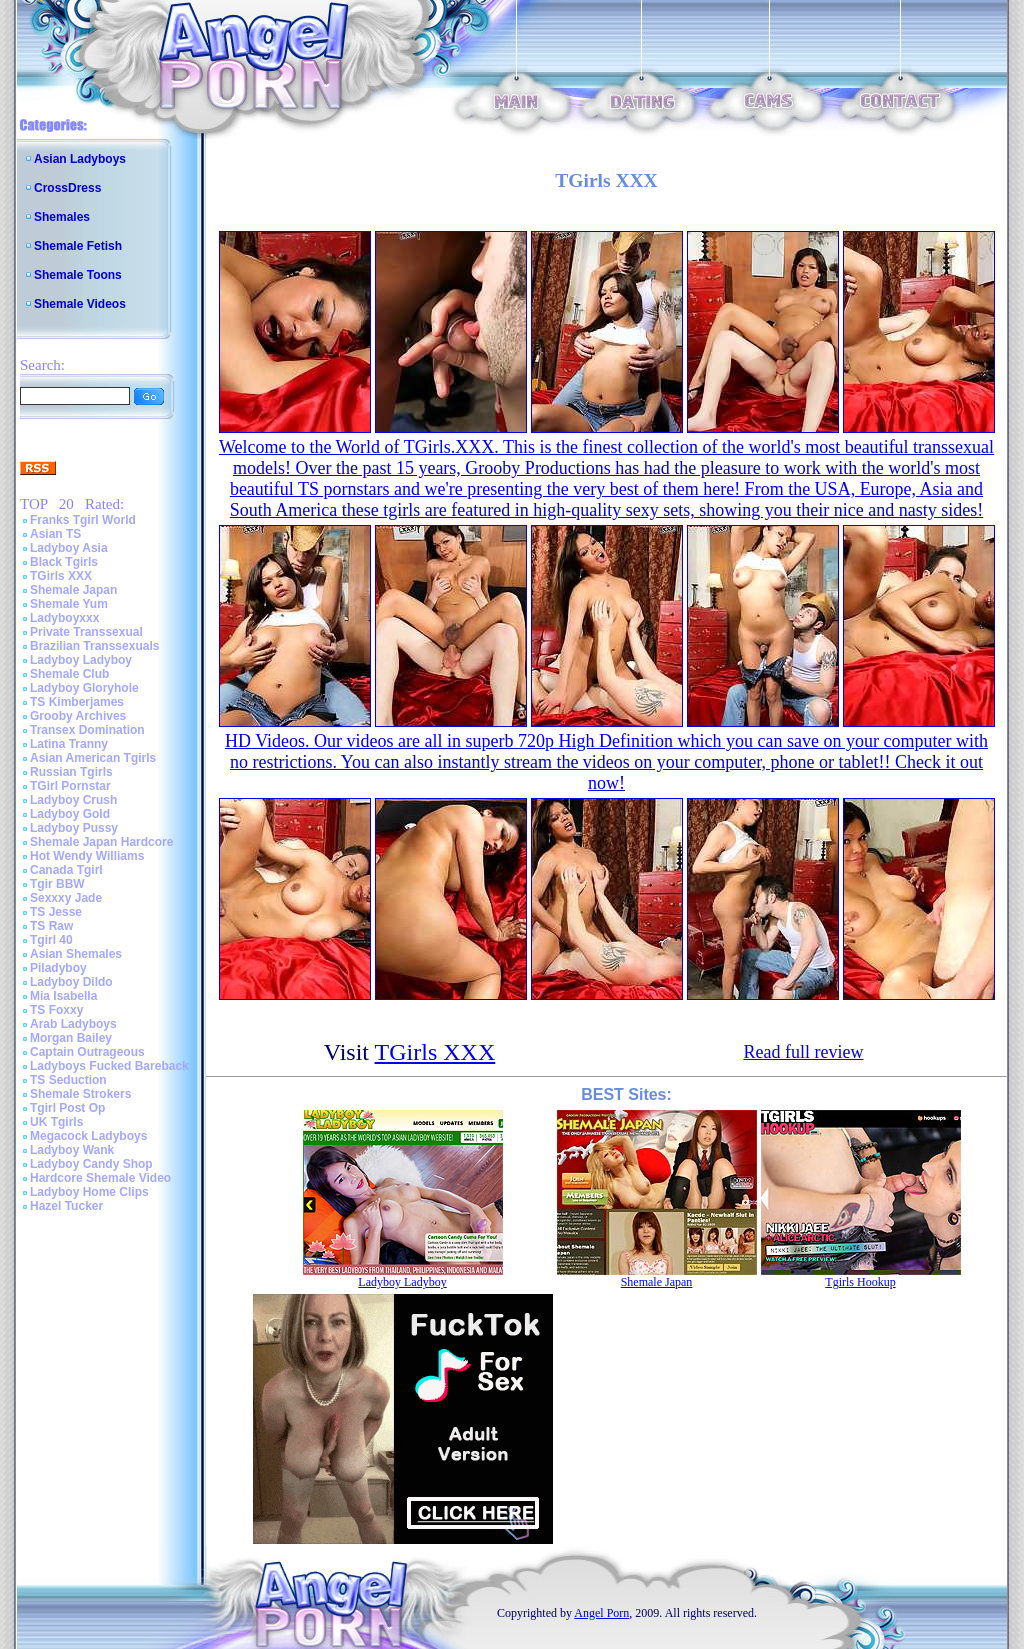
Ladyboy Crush (73, 800)
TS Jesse (56, 912)
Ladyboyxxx (64, 618)
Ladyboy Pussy (74, 828)
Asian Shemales (76, 954)
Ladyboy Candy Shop (91, 1164)
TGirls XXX (61, 576)
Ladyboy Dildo (71, 982)
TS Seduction (68, 1080)
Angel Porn (601, 1613)
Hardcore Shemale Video (100, 1178)
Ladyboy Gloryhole (84, 688)
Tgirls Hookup (860, 1282)
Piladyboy (58, 968)
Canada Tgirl (66, 870)
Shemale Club (69, 674)
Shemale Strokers (80, 1094)
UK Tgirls (56, 1122)
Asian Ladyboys (80, 159)
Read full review (804, 1052)
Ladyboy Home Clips (89, 1192)
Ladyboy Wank (72, 1150)
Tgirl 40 (51, 940)
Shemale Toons (78, 275)
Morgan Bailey (71, 1038)
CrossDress (67, 188)
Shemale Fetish (78, 246)
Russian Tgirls (71, 772)
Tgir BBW (57, 884)
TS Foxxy (56, 1010)
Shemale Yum (69, 604)
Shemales (62, 217)
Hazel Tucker (66, 1206)
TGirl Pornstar (70, 786)
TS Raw (51, 926)
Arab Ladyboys (73, 1024)
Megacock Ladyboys (88, 1136)
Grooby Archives (78, 716)
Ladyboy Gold (70, 814)
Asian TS (55, 534)
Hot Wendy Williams (87, 856)
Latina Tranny (69, 744)
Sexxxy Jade (66, 898)
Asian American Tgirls (93, 758)
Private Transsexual (86, 632)
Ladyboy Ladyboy (81, 660)
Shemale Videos (80, 304)
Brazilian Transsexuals (94, 646)
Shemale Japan (73, 590)
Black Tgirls (64, 562)
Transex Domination (87, 730)
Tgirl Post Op (67, 1108)
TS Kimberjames (77, 702)
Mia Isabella (63, 996)
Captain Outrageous (87, 1052)
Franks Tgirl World (83, 520)
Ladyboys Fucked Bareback (109, 1066)
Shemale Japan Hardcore (101, 842)
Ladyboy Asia (69, 548)
